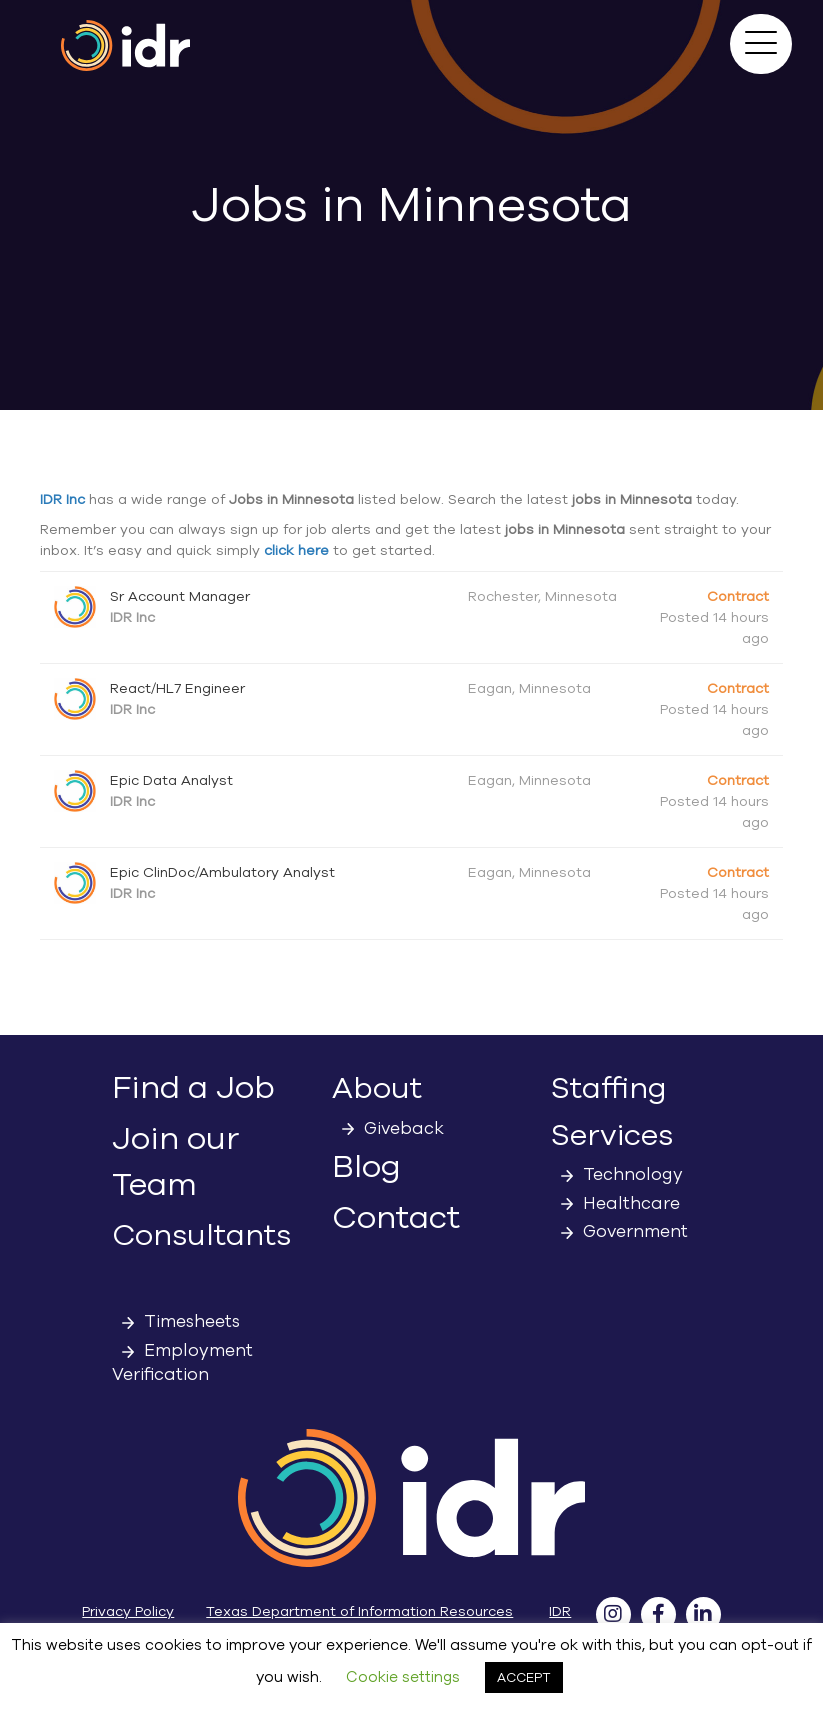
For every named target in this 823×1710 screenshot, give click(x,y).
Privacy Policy (128, 1611)
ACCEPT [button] (524, 1677)
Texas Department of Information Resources (359, 1611)
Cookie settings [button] (403, 1677)
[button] (761, 44)
